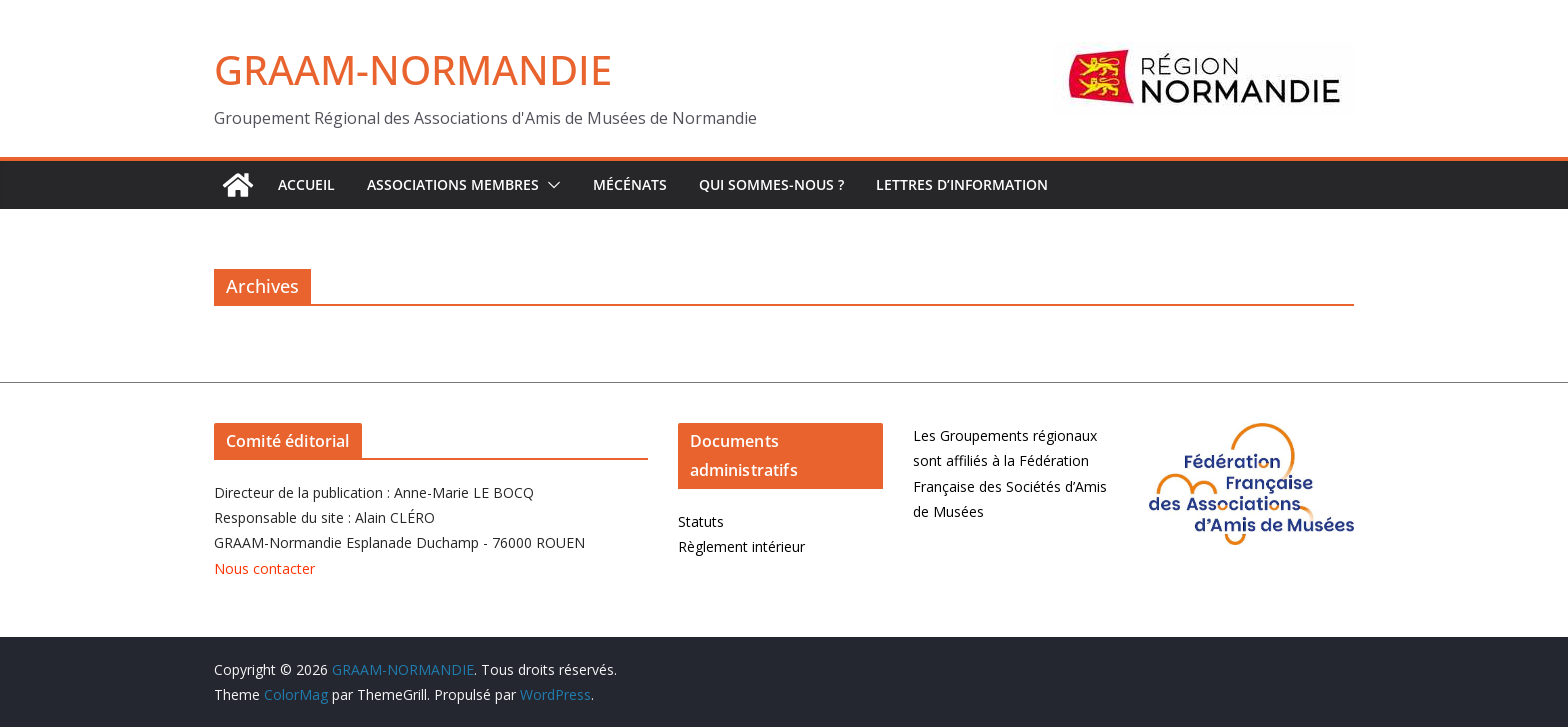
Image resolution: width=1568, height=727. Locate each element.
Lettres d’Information (962, 184)
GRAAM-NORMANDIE (413, 69)
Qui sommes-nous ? (771, 184)
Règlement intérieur (741, 546)
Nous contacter (264, 568)
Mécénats (630, 184)
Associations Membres (453, 184)
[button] (550, 185)
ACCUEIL (306, 184)
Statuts (701, 521)
